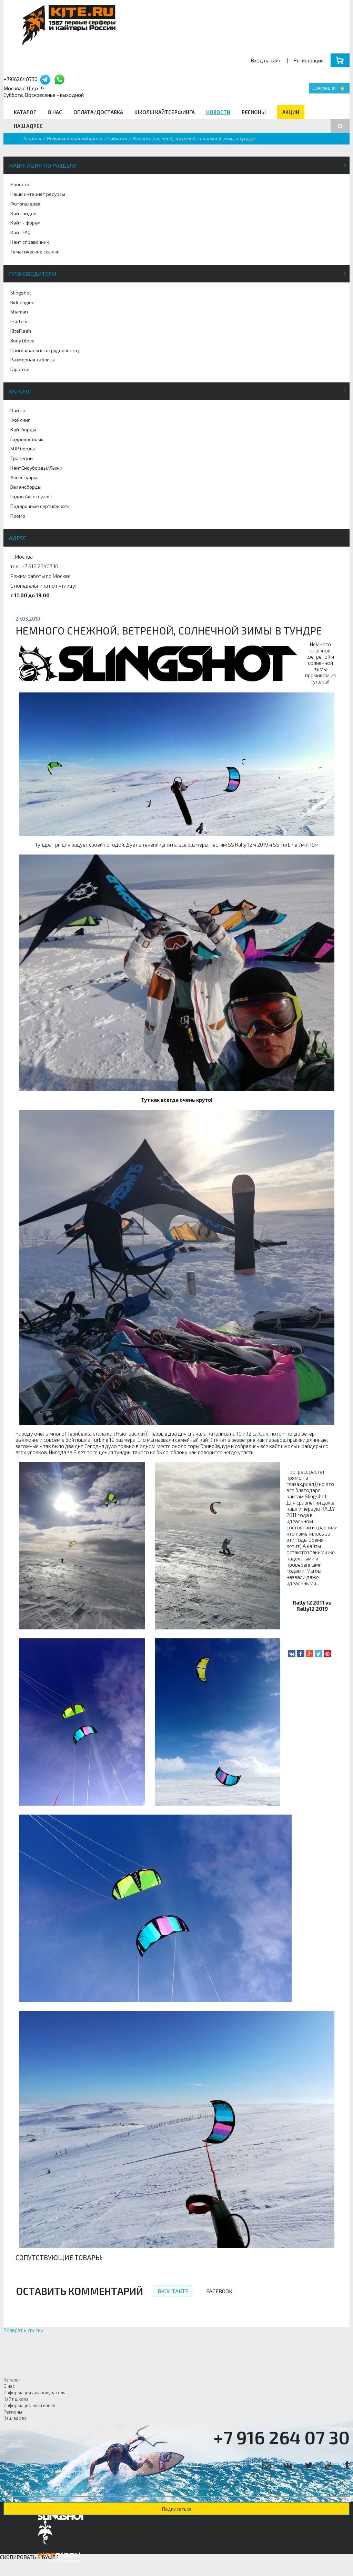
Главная (32, 138)
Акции (290, 112)
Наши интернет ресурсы (37, 194)
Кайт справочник (29, 242)
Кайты (17, 410)
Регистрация (308, 60)
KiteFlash (20, 331)
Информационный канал (74, 138)
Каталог (25, 112)
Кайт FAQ (20, 232)
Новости (218, 112)
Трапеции (21, 458)
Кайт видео (23, 213)
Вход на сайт (266, 60)
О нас (55, 112)
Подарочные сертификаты (40, 506)
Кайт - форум (25, 223)
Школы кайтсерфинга (164, 112)
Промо (17, 516)
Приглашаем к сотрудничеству (45, 350)
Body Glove (22, 340)
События (117, 138)
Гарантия (20, 369)
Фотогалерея (25, 204)
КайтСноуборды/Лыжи (36, 468)
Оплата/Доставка (98, 112)
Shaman (19, 311)
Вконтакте (173, 2291)
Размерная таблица (33, 359)
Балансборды (25, 487)
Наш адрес (28, 126)
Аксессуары (23, 477)
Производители (32, 273)
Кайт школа (16, 2399)
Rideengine (22, 302)
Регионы (254, 112)
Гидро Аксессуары (31, 496)
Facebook (219, 2291)
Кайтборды (23, 429)
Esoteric (19, 321)
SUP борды (22, 448)
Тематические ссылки (35, 251)
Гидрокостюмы (27, 439)
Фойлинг (20, 420)
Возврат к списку (23, 2330)
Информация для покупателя (34, 2392)
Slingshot (20, 293)
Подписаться (176, 2509)
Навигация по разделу (42, 165)
